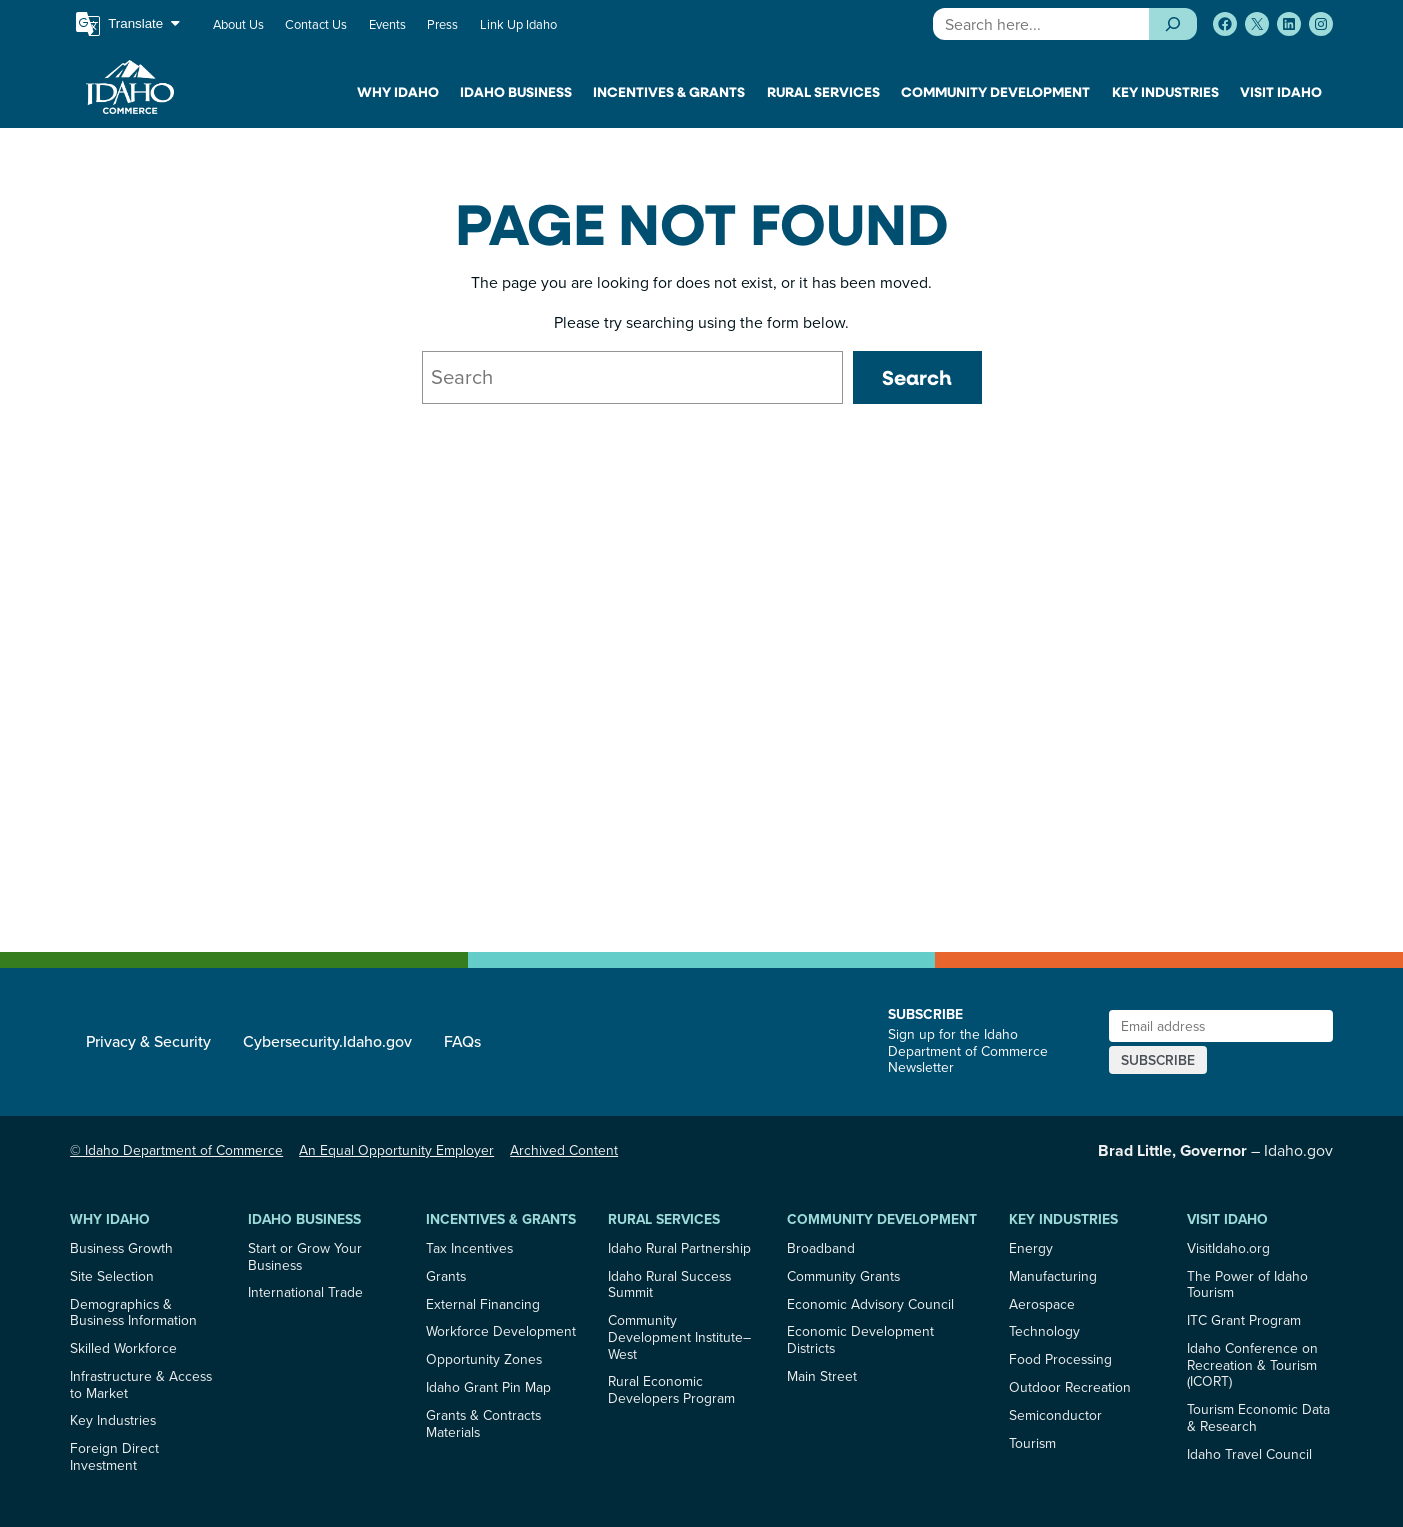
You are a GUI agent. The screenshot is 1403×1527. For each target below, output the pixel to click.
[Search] (1172, 24)
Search (917, 377)
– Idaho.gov (1215, 1150)
